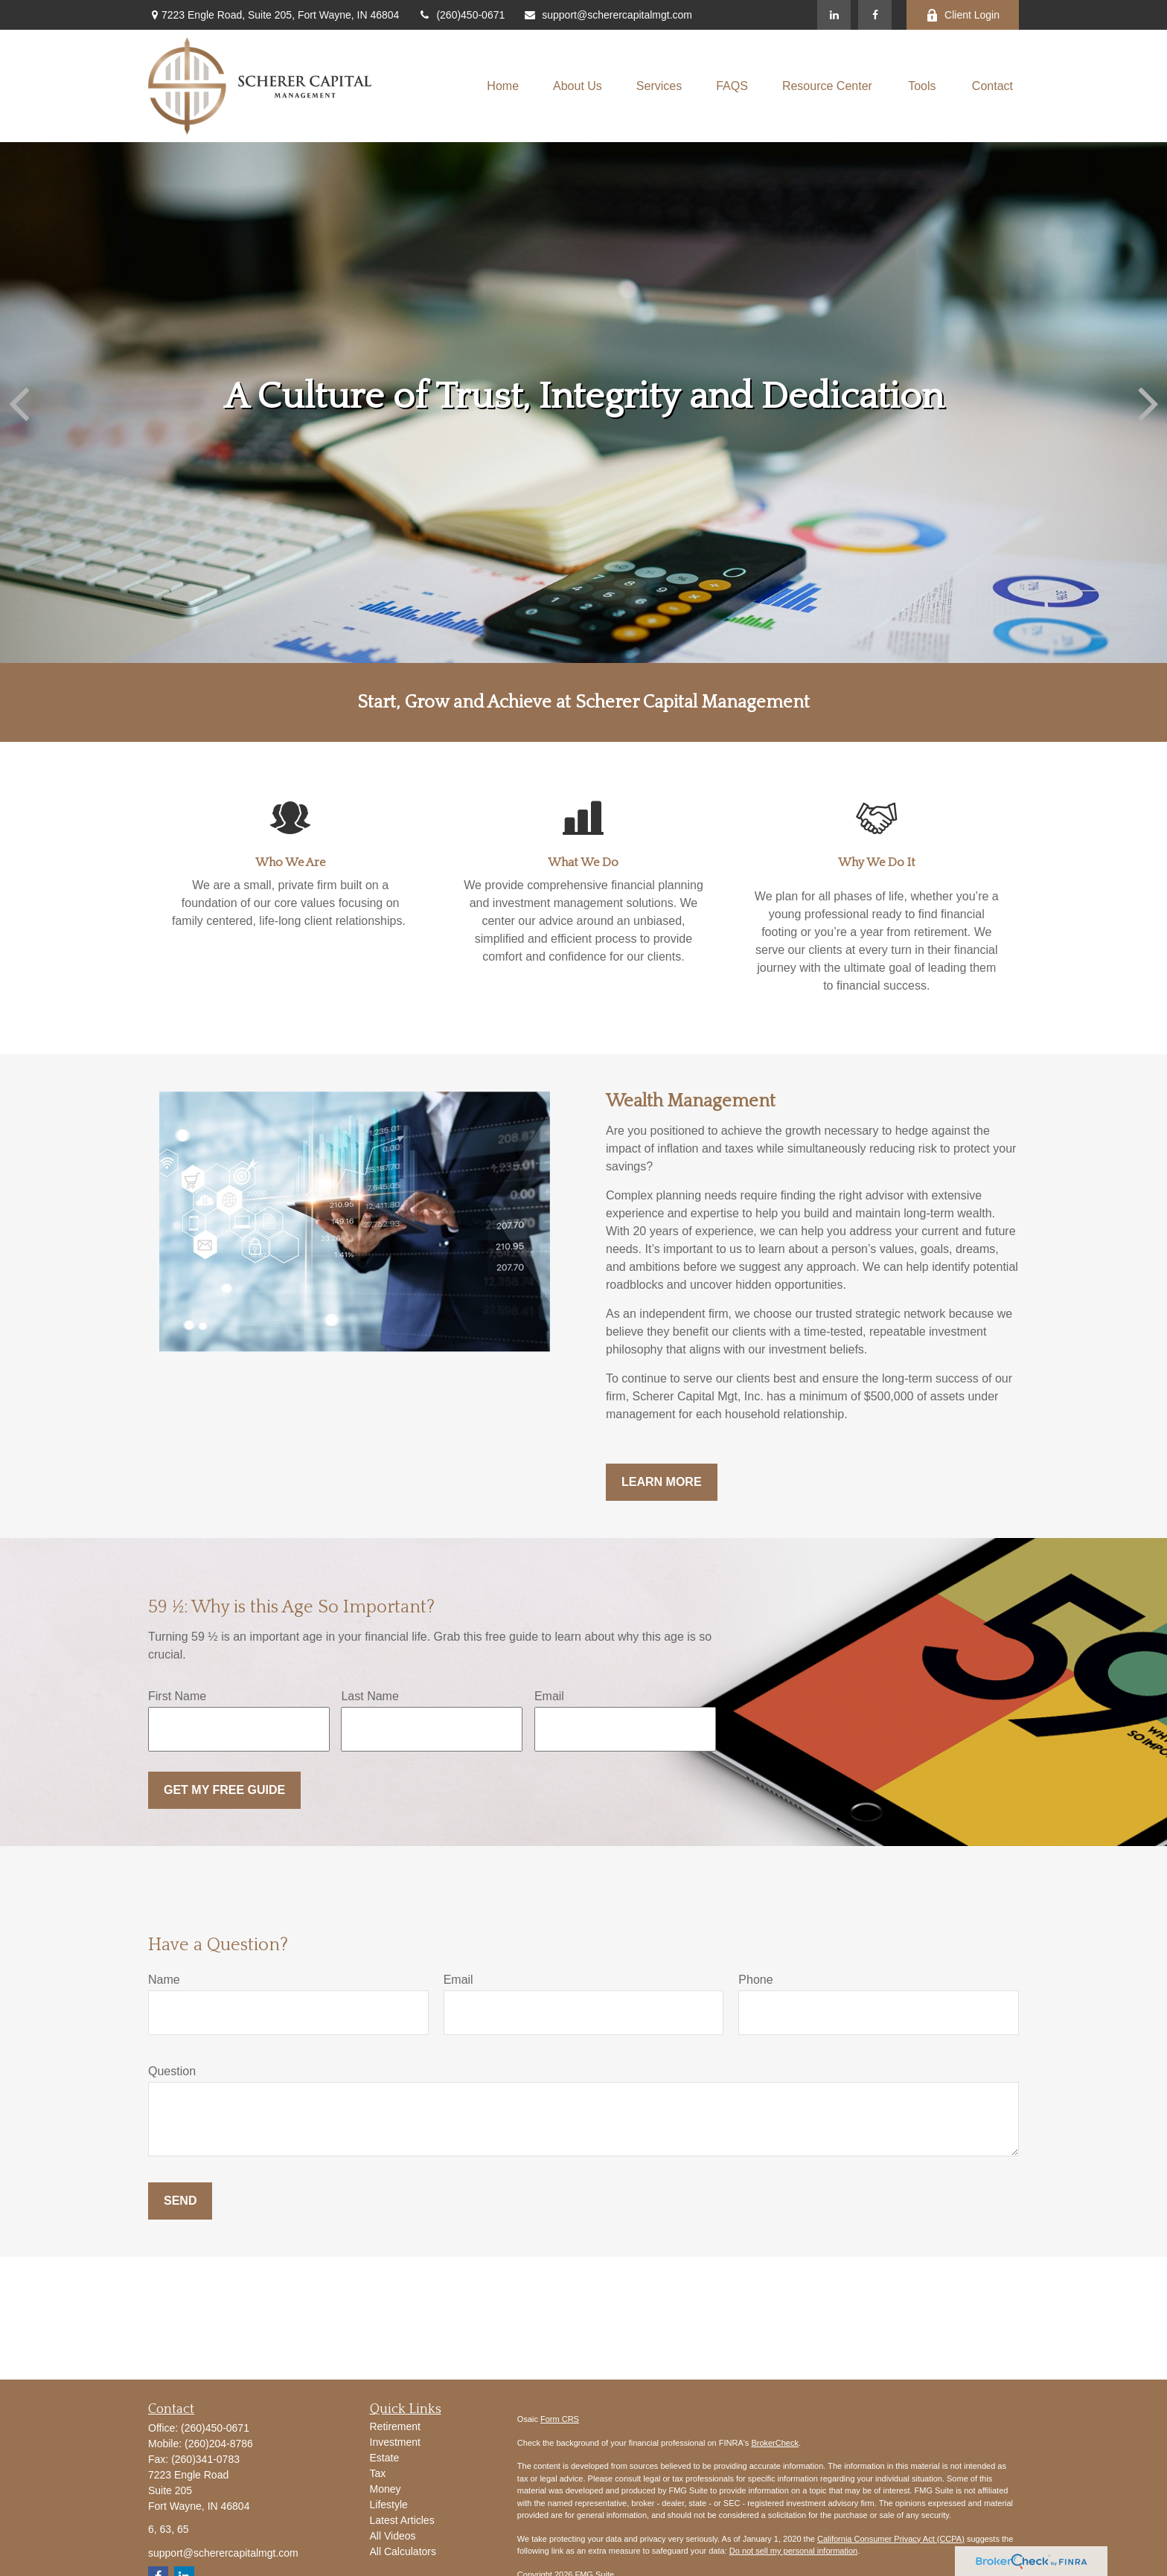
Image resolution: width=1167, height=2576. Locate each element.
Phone (755, 1979)
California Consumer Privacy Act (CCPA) (891, 2538)
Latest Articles (402, 2520)
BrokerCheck (775, 2442)
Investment (395, 2442)
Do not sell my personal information (793, 2550)
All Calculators (403, 2551)
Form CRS (559, 2419)
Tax (378, 2473)
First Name (177, 1696)
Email (549, 1696)
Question (172, 2071)
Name (164, 1979)
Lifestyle (389, 2505)
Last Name (369, 1696)
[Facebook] (875, 15)
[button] (503, 86)
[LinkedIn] (834, 15)
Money (385, 2489)
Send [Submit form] (180, 2200)
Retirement (395, 2426)
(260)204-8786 (219, 2444)
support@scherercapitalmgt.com (607, 15)
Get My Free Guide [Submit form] (224, 1790)
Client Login (963, 15)
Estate (385, 2458)
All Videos (393, 2536)
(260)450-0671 (461, 15)
